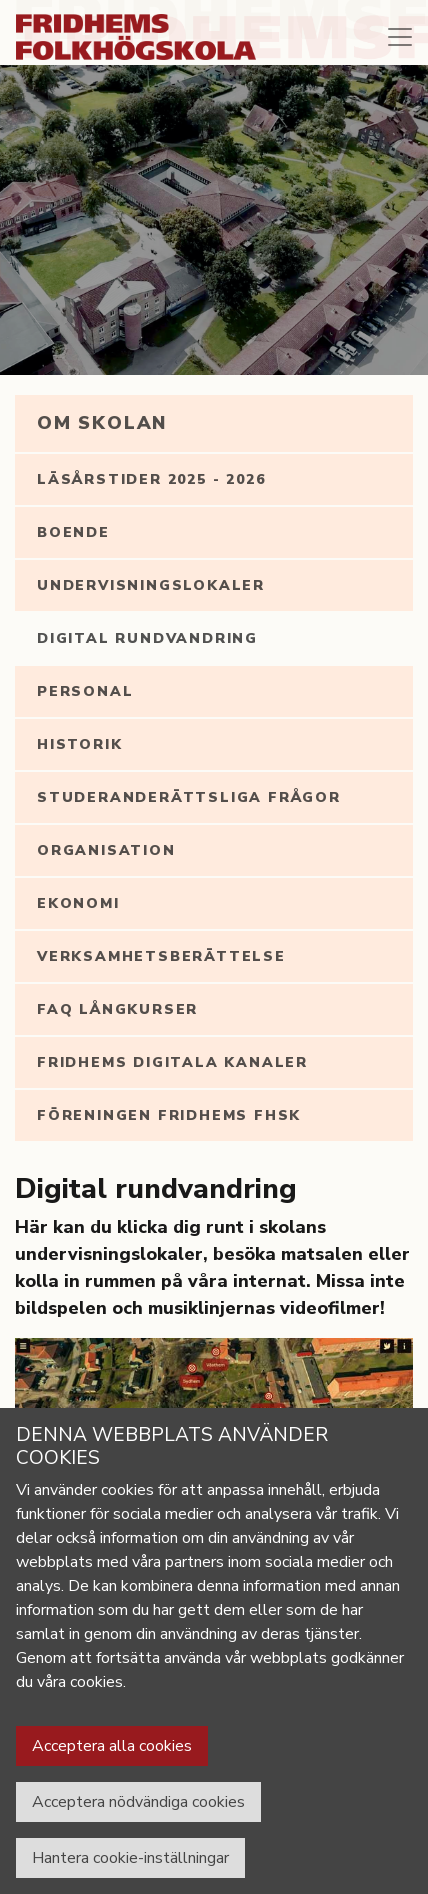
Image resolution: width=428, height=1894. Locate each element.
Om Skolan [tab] (102, 423)
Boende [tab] (73, 532)
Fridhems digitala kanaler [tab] (172, 1062)
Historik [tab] (79, 744)
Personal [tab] (85, 691)
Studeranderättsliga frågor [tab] (189, 797)
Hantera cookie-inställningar (130, 1858)
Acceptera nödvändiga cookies (138, 1802)
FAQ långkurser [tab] (117, 1009)
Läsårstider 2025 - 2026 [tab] (151, 479)
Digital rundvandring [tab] (147, 638)
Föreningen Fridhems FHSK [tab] (169, 1115)
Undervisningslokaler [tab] (151, 585)
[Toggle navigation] (400, 37)
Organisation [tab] (106, 850)
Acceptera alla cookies (112, 1746)
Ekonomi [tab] (78, 903)
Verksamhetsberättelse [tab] (161, 956)
